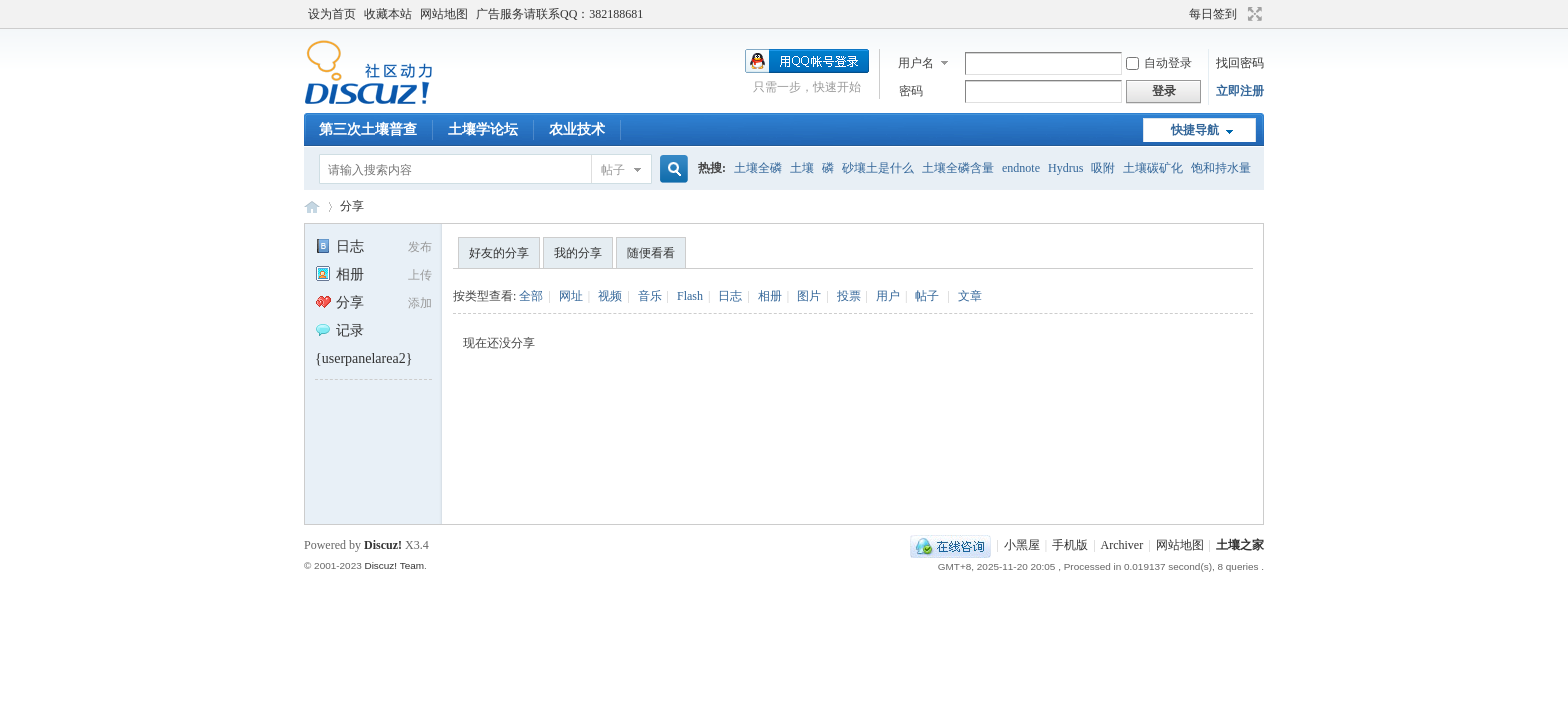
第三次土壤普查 (368, 129)
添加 (420, 303)
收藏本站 (388, 14)
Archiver (1122, 545)
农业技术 (577, 129)
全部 (531, 296)
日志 (339, 246)
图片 (809, 296)
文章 (970, 296)
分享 (352, 206)
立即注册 (1240, 91)
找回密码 (1240, 63)
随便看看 (651, 253)
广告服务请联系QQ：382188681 (559, 14)
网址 (571, 296)
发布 (420, 247)
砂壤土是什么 (878, 168)
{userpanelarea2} (363, 358)
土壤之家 (1240, 545)
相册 (339, 274)
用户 (888, 296)
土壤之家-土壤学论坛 (312, 206)
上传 (420, 275)
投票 (849, 296)
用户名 (916, 63)
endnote (1021, 168)
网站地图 (444, 14)
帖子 (613, 170)
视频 (610, 296)
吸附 (1103, 168)
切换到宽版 (1252, 14)
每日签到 (1213, 14)
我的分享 (578, 253)
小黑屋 (1022, 545)
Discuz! (383, 545)
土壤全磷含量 (958, 168)
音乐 (650, 296)
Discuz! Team (394, 565)
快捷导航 (1195, 130)
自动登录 (1159, 63)
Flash (690, 296)
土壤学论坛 (483, 129)
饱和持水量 (1221, 168)
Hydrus (1065, 168)
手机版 (1070, 545)
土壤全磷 (758, 168)
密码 (911, 91)
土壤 (802, 168)
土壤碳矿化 (1153, 168)
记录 (339, 330)
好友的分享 (499, 253)
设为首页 (332, 14)
